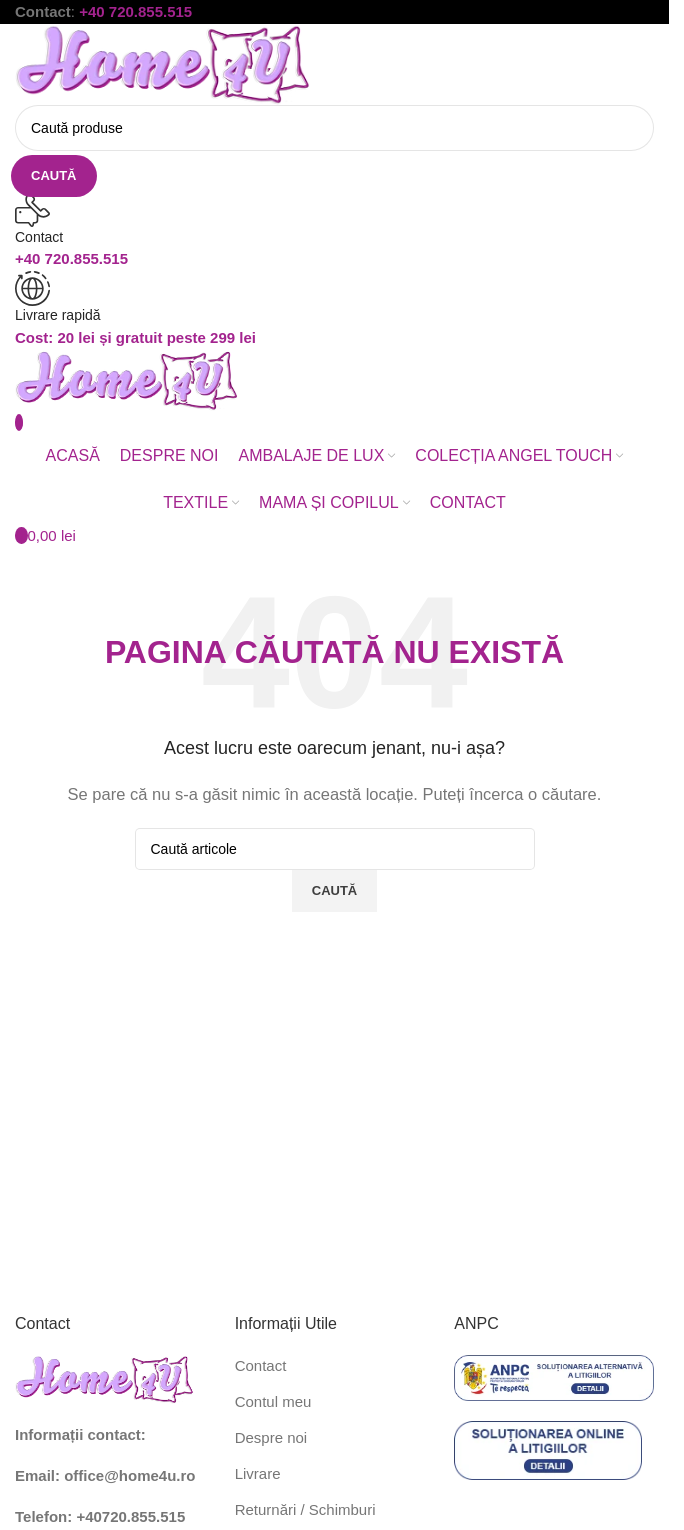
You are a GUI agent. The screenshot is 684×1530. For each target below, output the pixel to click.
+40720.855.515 (130, 1516)
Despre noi (271, 1437)
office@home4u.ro (129, 1475)
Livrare (258, 1473)
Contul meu (273, 1401)
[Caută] (334, 128)
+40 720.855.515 (135, 11)
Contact (261, 1365)
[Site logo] (164, 62)
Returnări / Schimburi (305, 1509)
